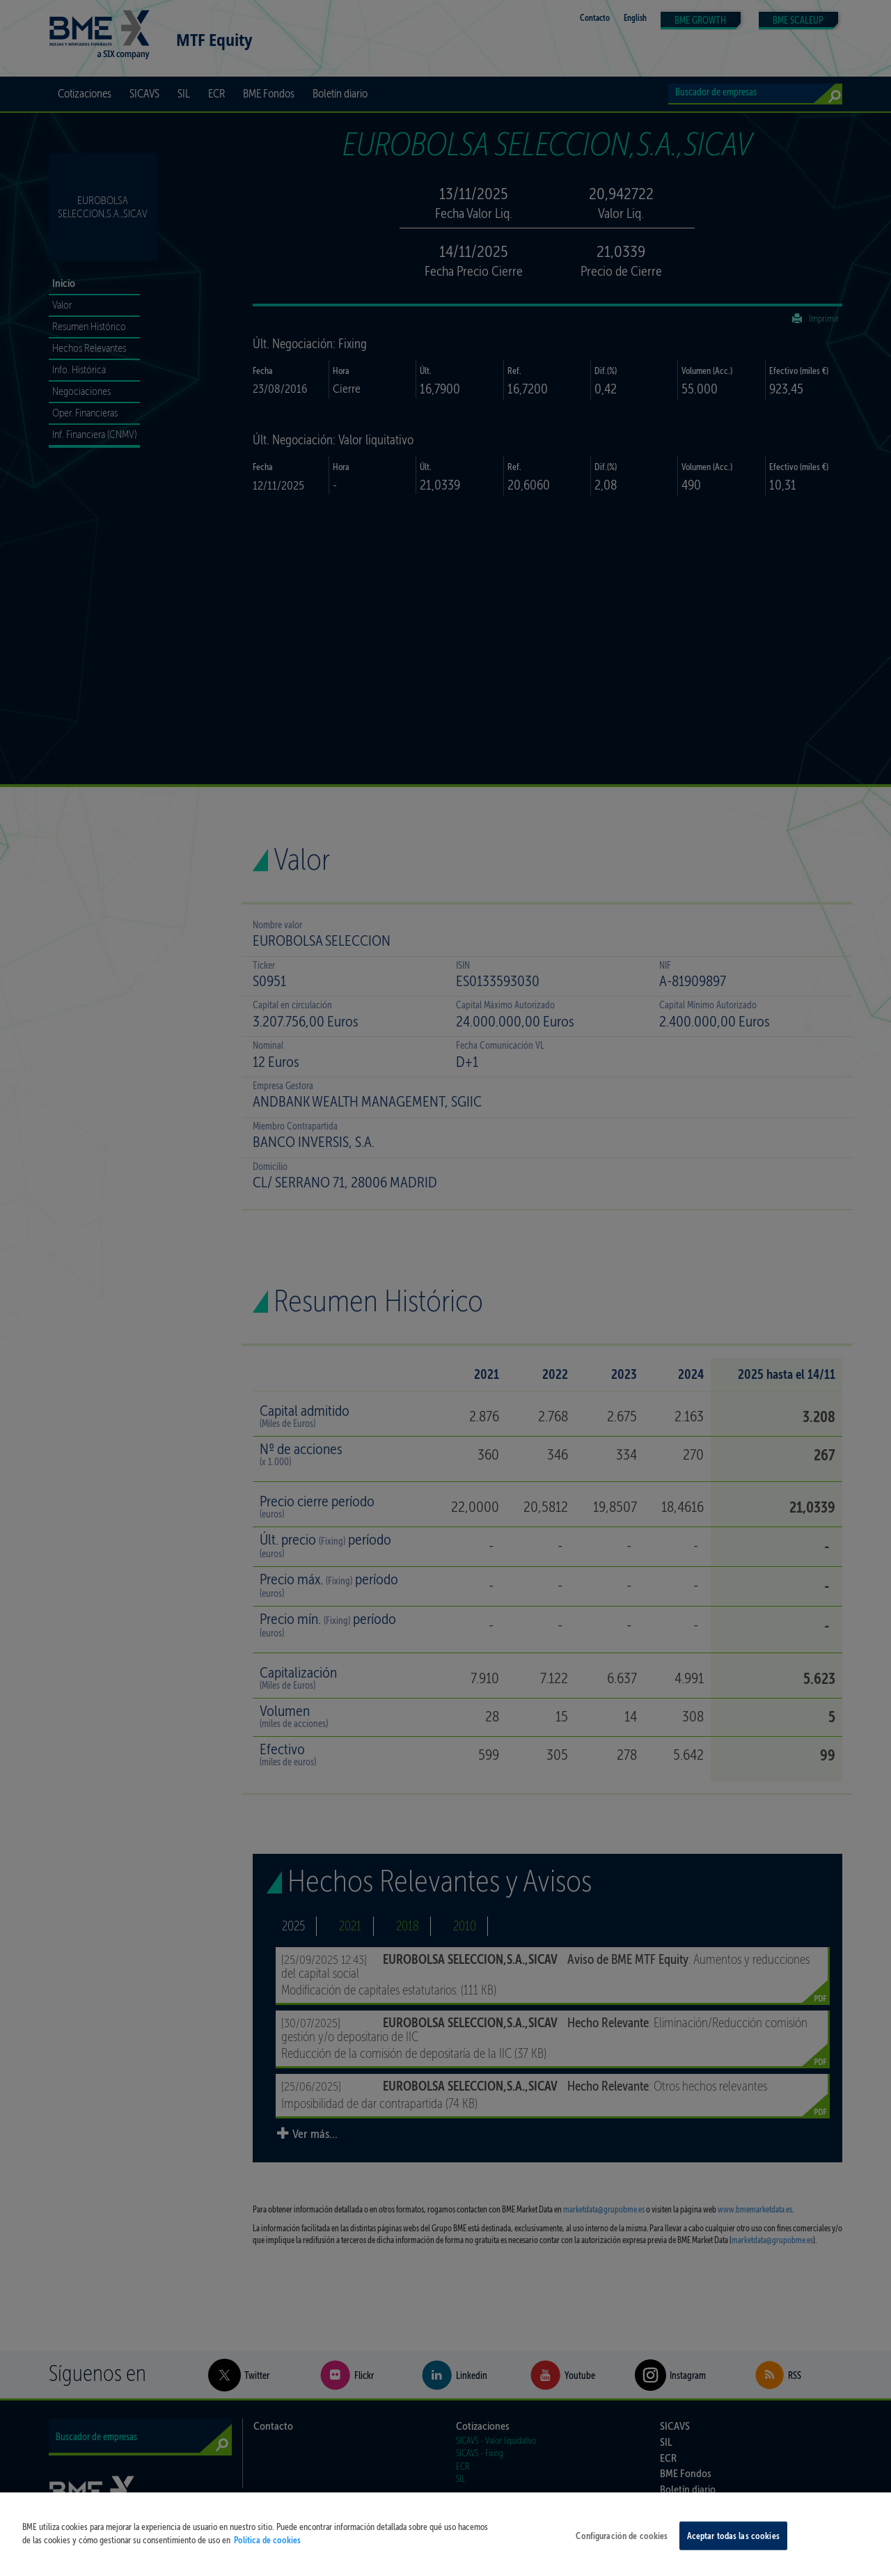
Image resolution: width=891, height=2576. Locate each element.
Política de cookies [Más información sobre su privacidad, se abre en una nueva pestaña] (267, 2549)
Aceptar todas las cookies (733, 2545)
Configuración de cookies (622, 2545)
